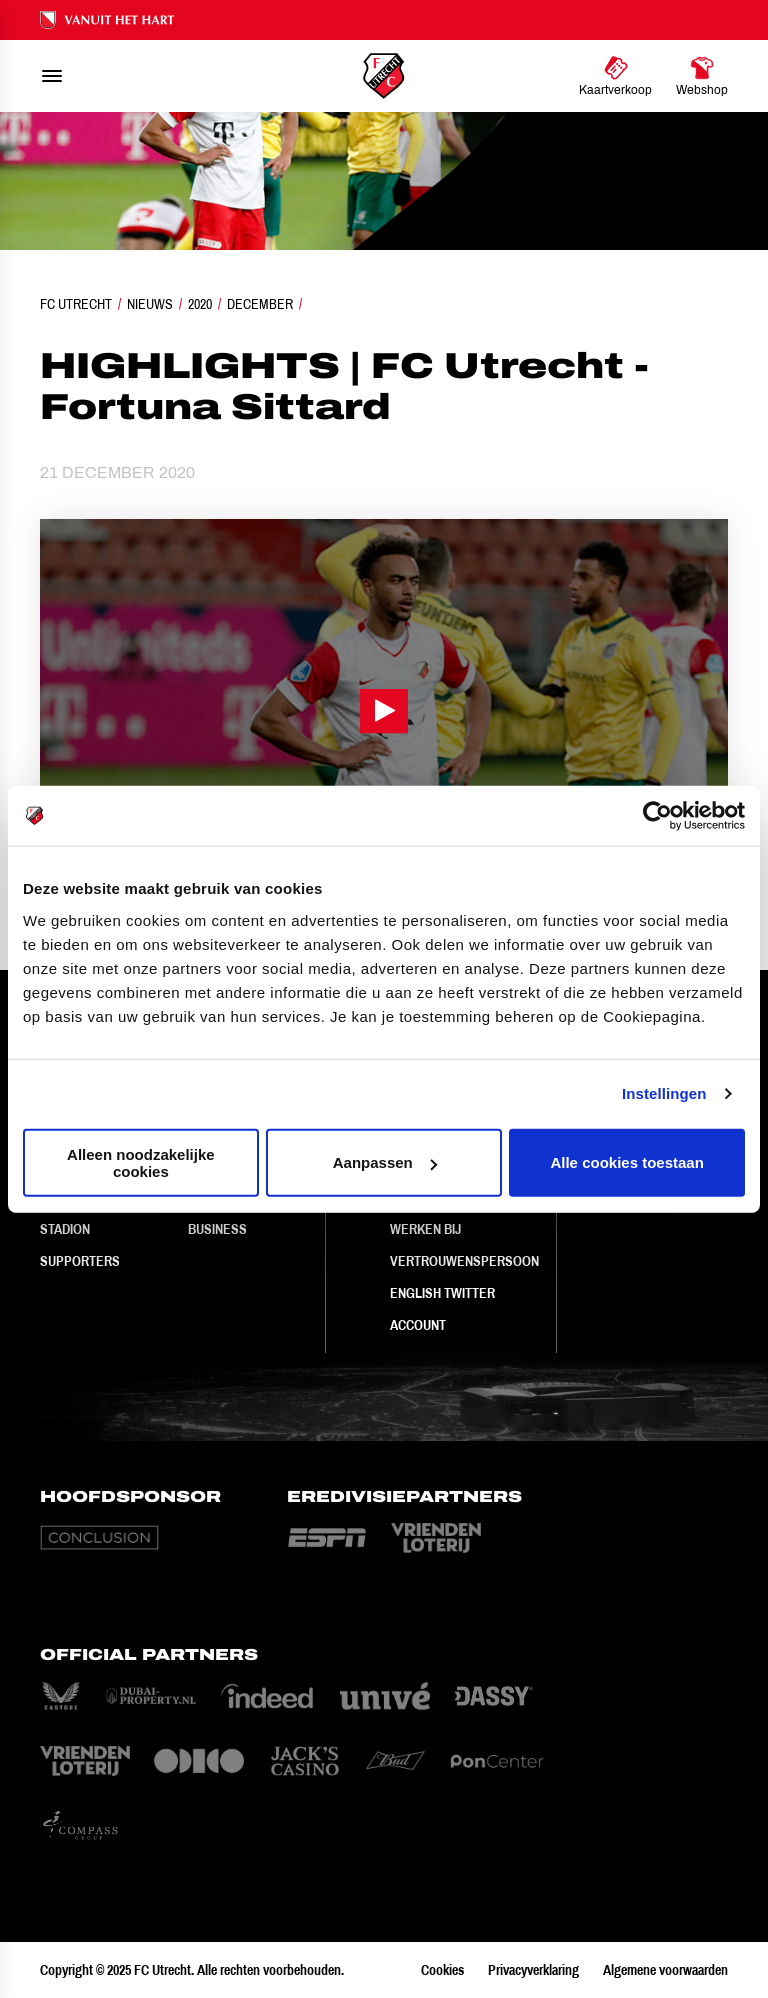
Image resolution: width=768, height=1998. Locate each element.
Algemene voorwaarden (665, 1970)
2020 (200, 304)
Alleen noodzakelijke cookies (141, 1162)
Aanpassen (385, 1162)
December (260, 304)
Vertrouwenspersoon (464, 1261)
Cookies (442, 1970)
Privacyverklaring (533, 1970)
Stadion (65, 1229)
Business (217, 1229)
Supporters (80, 1261)
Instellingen (664, 1093)
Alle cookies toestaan (626, 1162)
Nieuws (150, 304)
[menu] (52, 76)
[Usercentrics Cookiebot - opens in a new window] (657, 816)
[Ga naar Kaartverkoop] (615, 76)
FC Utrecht (76, 304)
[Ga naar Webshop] (702, 76)
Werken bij (425, 1229)
